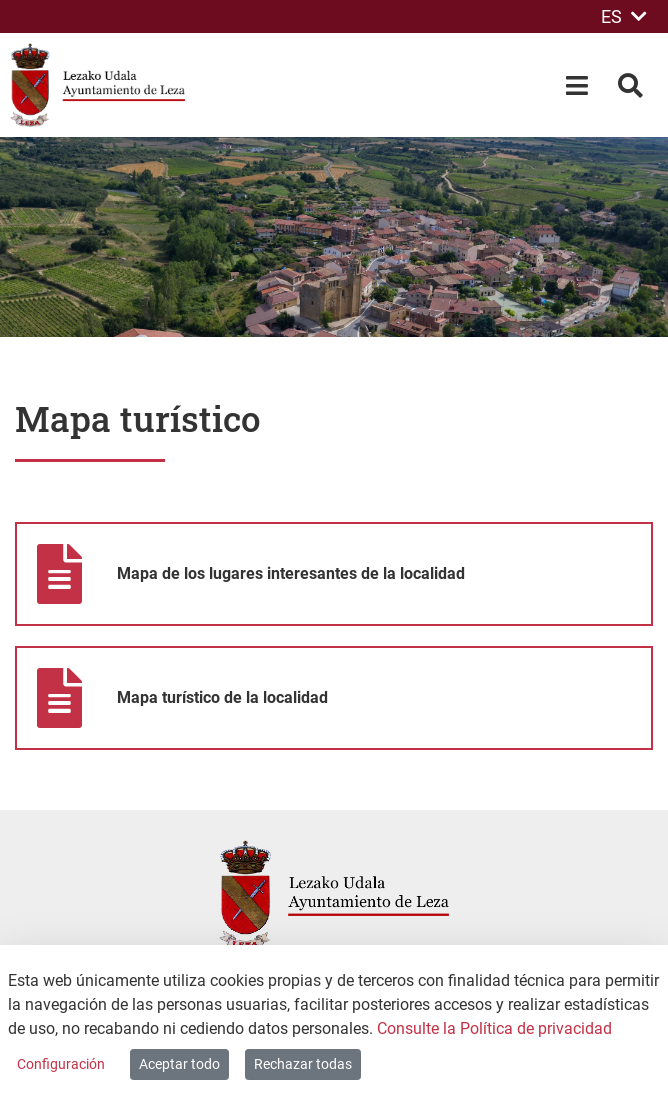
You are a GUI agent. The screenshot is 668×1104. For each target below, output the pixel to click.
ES (624, 16)
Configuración (61, 1064)
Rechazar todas (303, 1064)
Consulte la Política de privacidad (494, 1028)
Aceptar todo (179, 1064)
